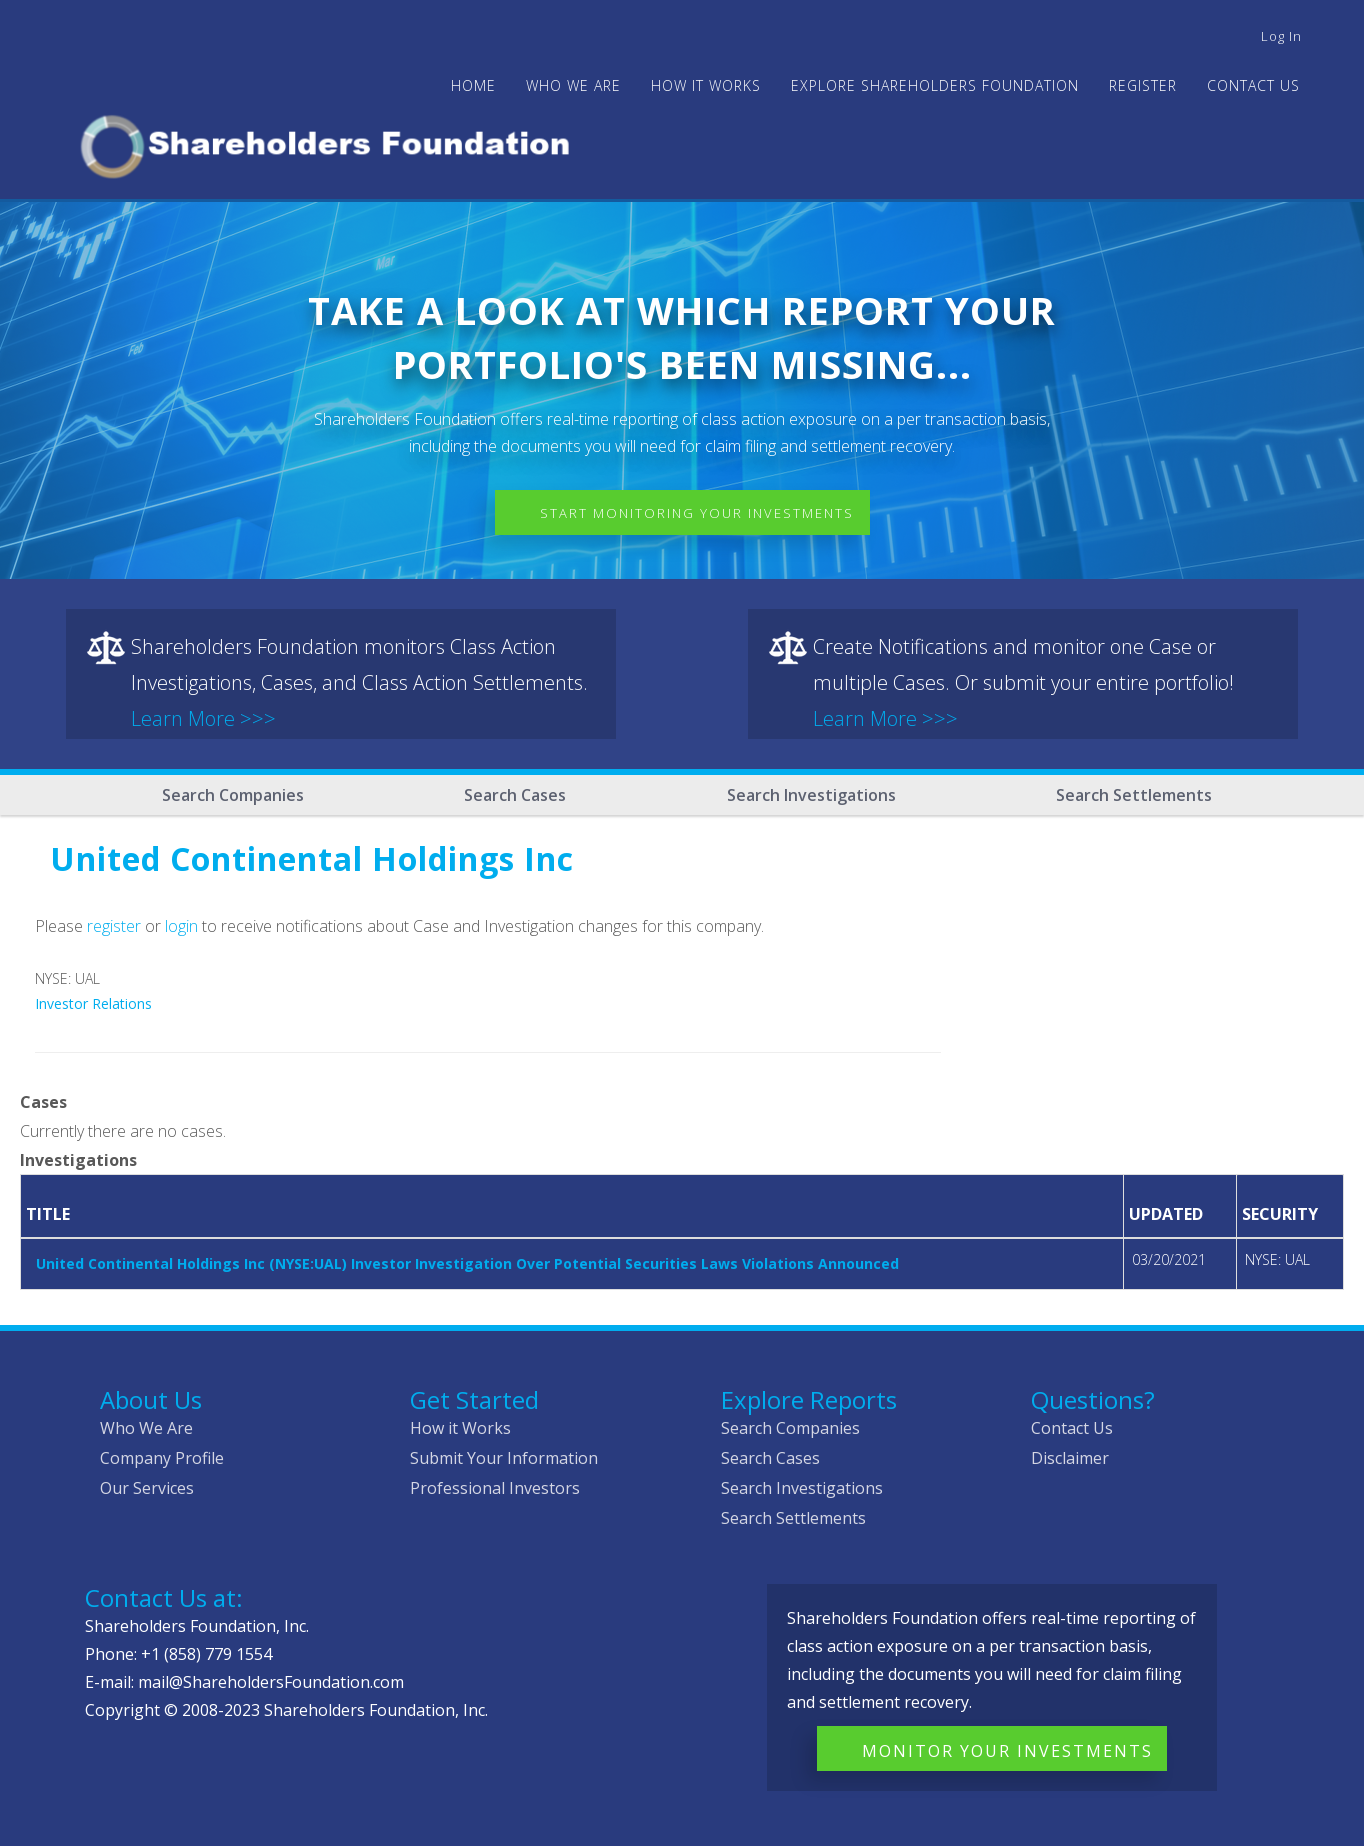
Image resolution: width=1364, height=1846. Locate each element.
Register (1143, 85)
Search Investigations (811, 795)
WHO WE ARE (573, 85)
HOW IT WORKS (706, 85)
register (114, 926)
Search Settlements (1134, 795)
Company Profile (162, 1458)
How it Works (460, 1428)
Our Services (147, 1488)
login (181, 926)
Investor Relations (93, 1003)
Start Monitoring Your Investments (697, 513)
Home (473, 85)
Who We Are (146, 1428)
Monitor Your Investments (1007, 1751)
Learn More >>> (203, 718)
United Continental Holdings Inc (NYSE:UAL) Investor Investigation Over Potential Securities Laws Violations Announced (467, 1263)
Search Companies (233, 795)
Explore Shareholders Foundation (935, 85)
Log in (1281, 36)
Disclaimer (1070, 1458)
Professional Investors (495, 1488)
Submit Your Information (504, 1458)
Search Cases (515, 795)
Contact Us (1253, 85)
